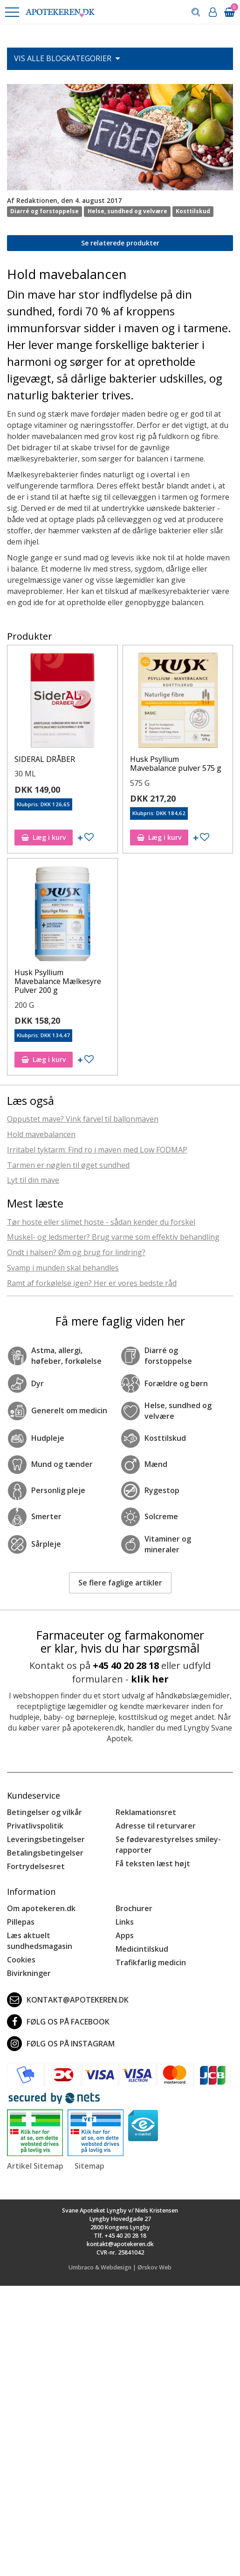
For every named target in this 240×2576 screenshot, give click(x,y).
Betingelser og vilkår (44, 1812)
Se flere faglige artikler (120, 1583)
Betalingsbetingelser (45, 1853)
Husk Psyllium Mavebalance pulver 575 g (175, 763)
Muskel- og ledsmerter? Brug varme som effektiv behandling (113, 1237)
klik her (150, 1679)
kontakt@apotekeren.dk (68, 1999)
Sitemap (89, 2166)
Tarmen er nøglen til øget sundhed (68, 1165)
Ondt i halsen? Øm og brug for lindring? (76, 1252)
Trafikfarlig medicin (151, 1962)
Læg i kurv (43, 837)
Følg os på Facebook (58, 2021)
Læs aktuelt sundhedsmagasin (39, 1940)
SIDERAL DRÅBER (44, 759)
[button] (11, 12)
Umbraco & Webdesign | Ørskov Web (120, 2267)
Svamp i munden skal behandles (63, 1268)
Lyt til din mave (33, 1180)
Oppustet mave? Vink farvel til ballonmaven (82, 1119)
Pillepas (20, 1922)
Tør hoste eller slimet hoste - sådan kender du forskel (101, 1222)
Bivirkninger (29, 1973)
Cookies (21, 1960)
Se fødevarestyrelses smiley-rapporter (168, 1844)
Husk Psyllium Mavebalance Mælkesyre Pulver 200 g (57, 981)
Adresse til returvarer (156, 1826)
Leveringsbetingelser (46, 1839)
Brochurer (134, 1908)
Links (125, 1922)
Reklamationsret (146, 1812)
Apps (125, 1935)
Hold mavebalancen (41, 1134)
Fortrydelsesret (36, 1866)
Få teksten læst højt (153, 1863)
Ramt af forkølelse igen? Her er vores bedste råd (92, 1283)
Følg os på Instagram (61, 2043)
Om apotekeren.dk (41, 1908)
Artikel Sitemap (35, 2166)
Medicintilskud (142, 1949)
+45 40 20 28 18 (126, 1665)
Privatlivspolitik (35, 1826)
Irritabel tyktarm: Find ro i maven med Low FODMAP (97, 1150)
